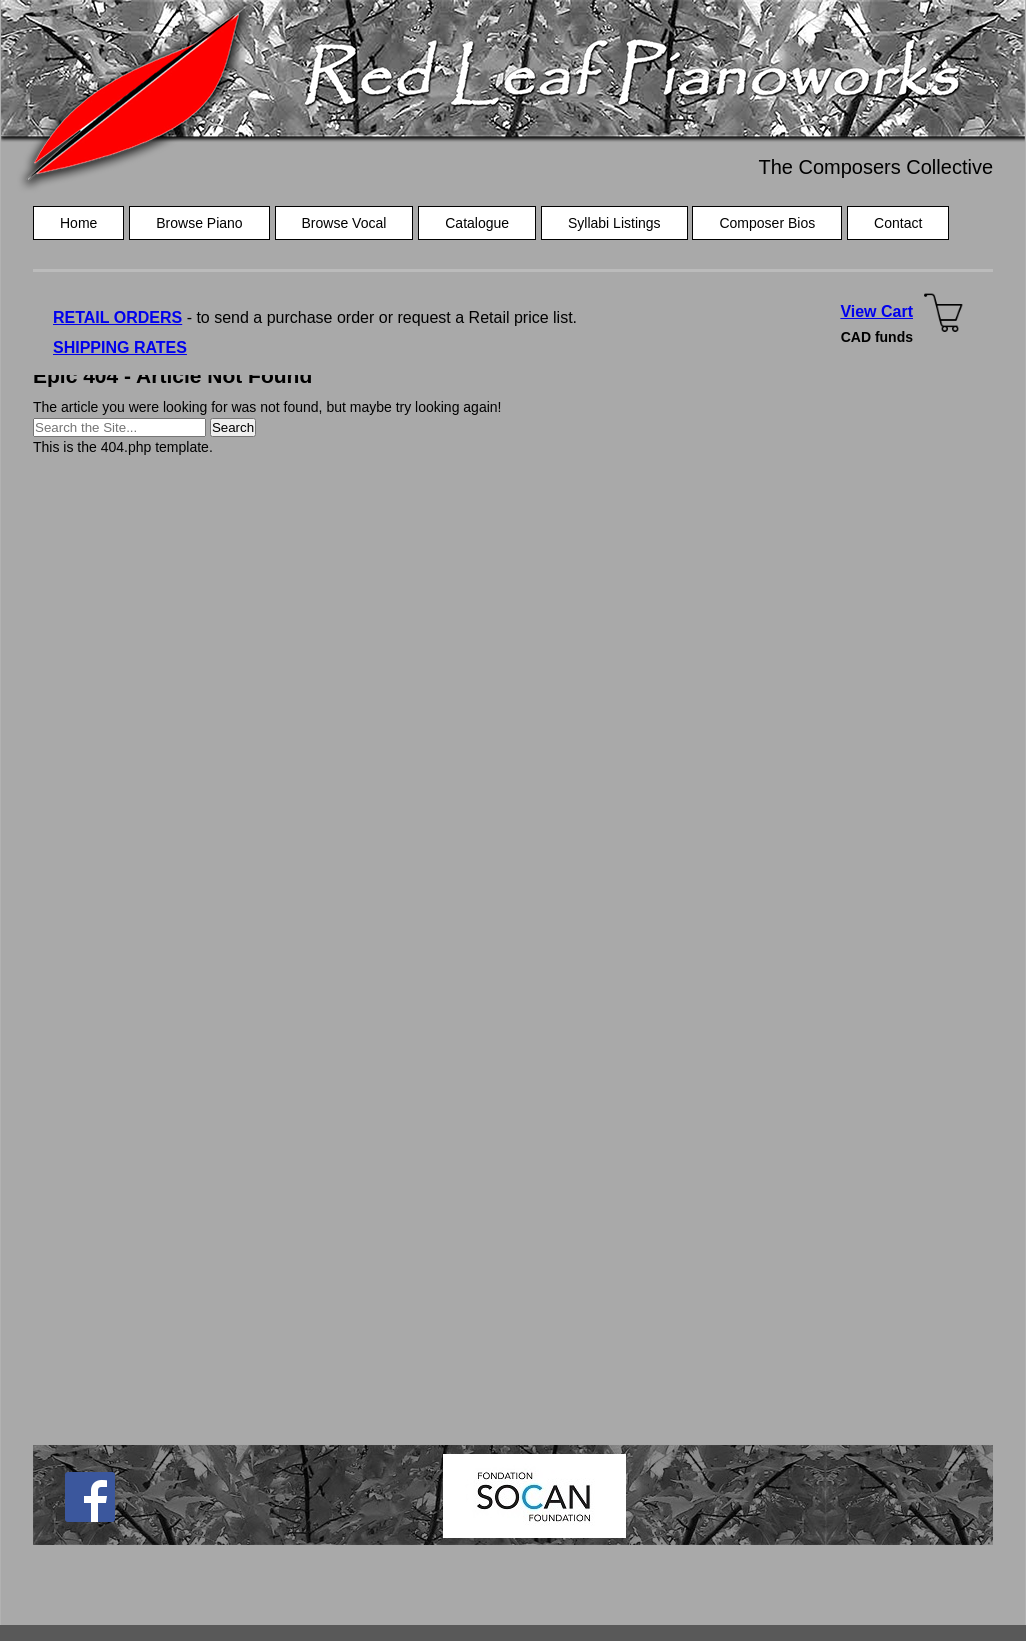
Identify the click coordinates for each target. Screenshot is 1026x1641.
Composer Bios (767, 223)
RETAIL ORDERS (117, 317)
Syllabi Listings (614, 223)
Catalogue (477, 223)
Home (78, 223)
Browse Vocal (344, 223)
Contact (898, 223)
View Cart (876, 311)
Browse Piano (199, 223)
